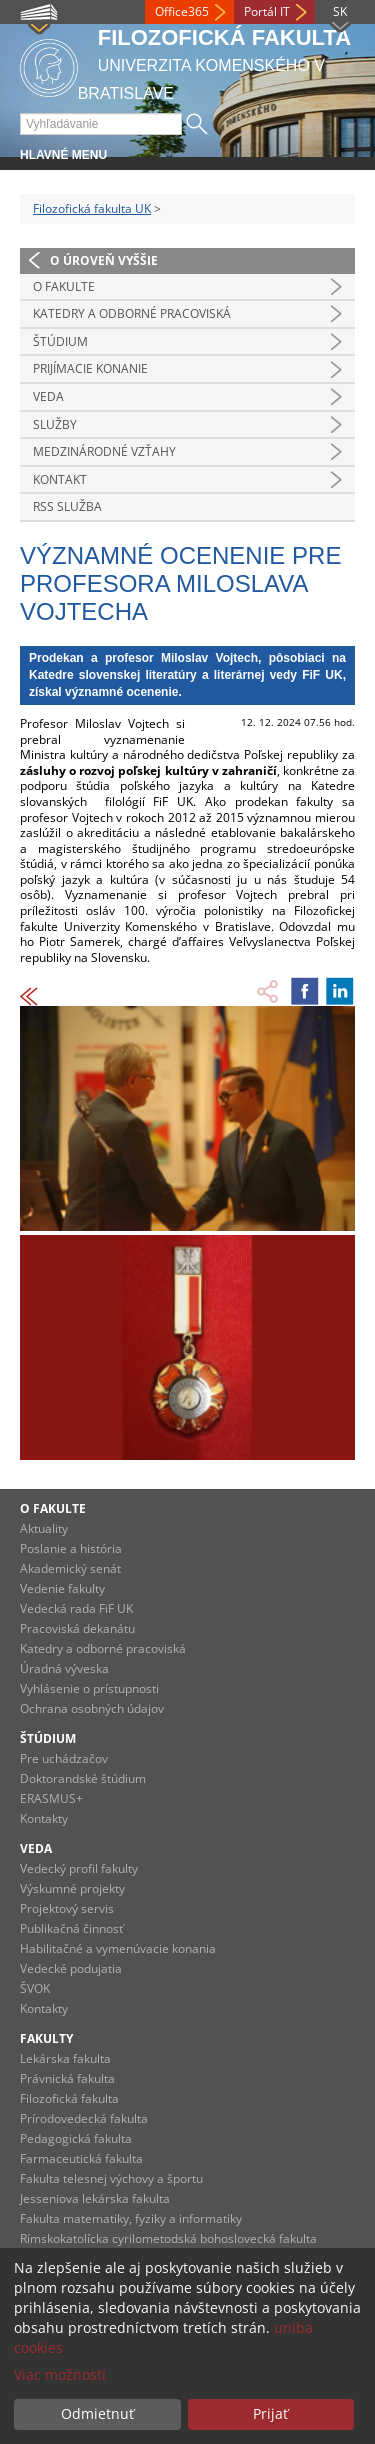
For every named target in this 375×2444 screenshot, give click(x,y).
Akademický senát (70, 1568)
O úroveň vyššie (104, 260)
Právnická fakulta (67, 2078)
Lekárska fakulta (65, 2058)
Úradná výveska (64, 1668)
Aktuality (44, 1528)
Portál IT (267, 11)
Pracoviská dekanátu (77, 1628)
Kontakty (44, 1818)
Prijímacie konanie (90, 368)
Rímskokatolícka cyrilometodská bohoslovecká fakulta (168, 2238)
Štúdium (60, 341)
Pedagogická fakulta (76, 2138)
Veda (48, 396)
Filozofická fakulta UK (92, 208)
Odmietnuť (97, 2413)
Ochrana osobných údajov (92, 1708)
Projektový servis (67, 1908)
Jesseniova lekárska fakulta (95, 2198)
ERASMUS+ (51, 1798)
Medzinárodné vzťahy (104, 451)
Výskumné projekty (72, 1888)
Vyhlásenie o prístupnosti (89, 1688)
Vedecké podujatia (71, 1968)
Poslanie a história (71, 1548)
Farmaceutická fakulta (81, 2158)
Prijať (270, 2413)
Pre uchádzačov (64, 1758)
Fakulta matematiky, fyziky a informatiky (131, 2218)
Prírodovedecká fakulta (84, 2118)
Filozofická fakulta (69, 2098)
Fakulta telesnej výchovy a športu (111, 2178)
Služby (55, 424)
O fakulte (64, 286)
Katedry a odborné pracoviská (132, 313)
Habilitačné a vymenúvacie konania (118, 1948)
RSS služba (67, 506)
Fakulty (46, 2038)
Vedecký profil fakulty (79, 1868)
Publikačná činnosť (71, 1928)
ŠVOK (35, 1988)
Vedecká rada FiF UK (76, 1608)
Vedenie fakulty (62, 1588)
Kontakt (60, 479)
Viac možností (60, 2374)
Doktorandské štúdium (83, 1778)
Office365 (182, 11)
